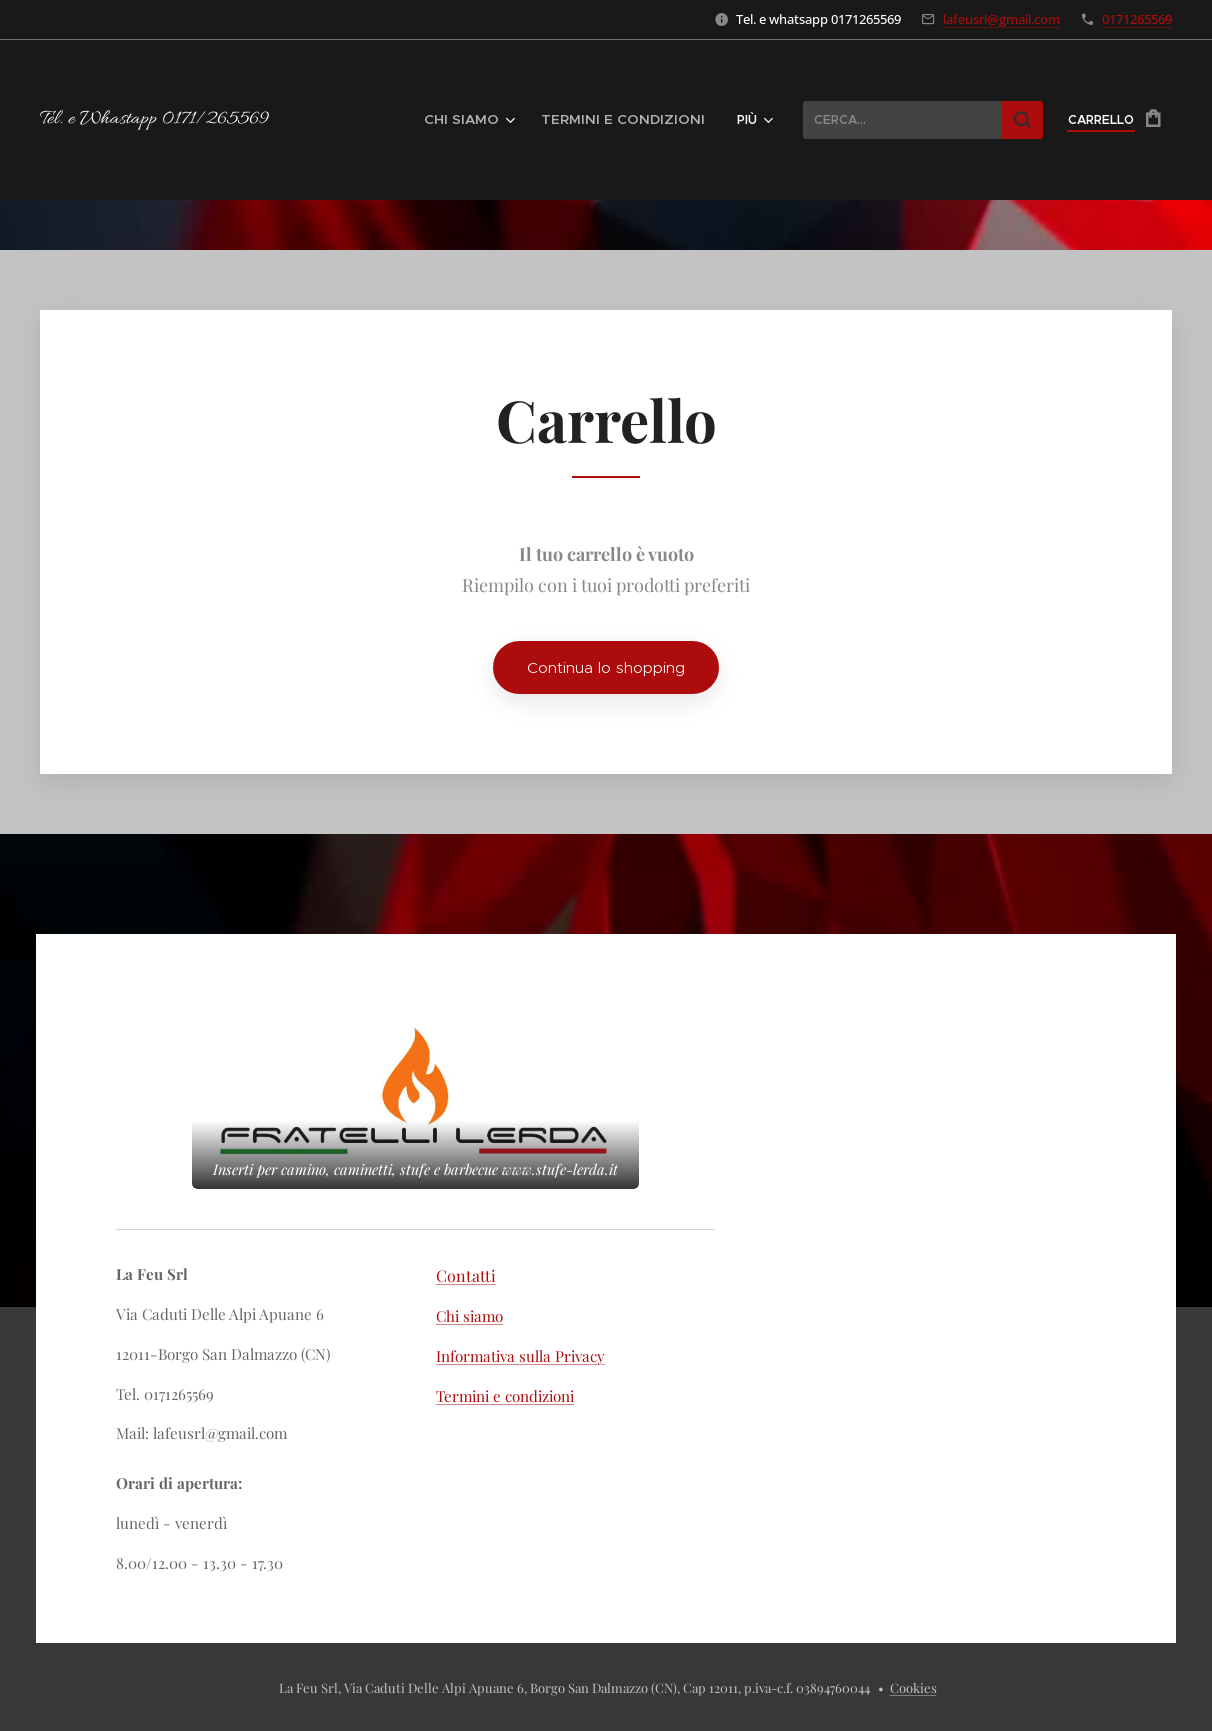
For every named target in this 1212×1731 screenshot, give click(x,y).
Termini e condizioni (505, 1396)
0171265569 (1137, 19)
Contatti (466, 1275)
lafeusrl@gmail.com (1001, 19)
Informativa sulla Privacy (520, 1356)
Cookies (913, 1687)
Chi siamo (469, 1316)
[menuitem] (501, 120)
